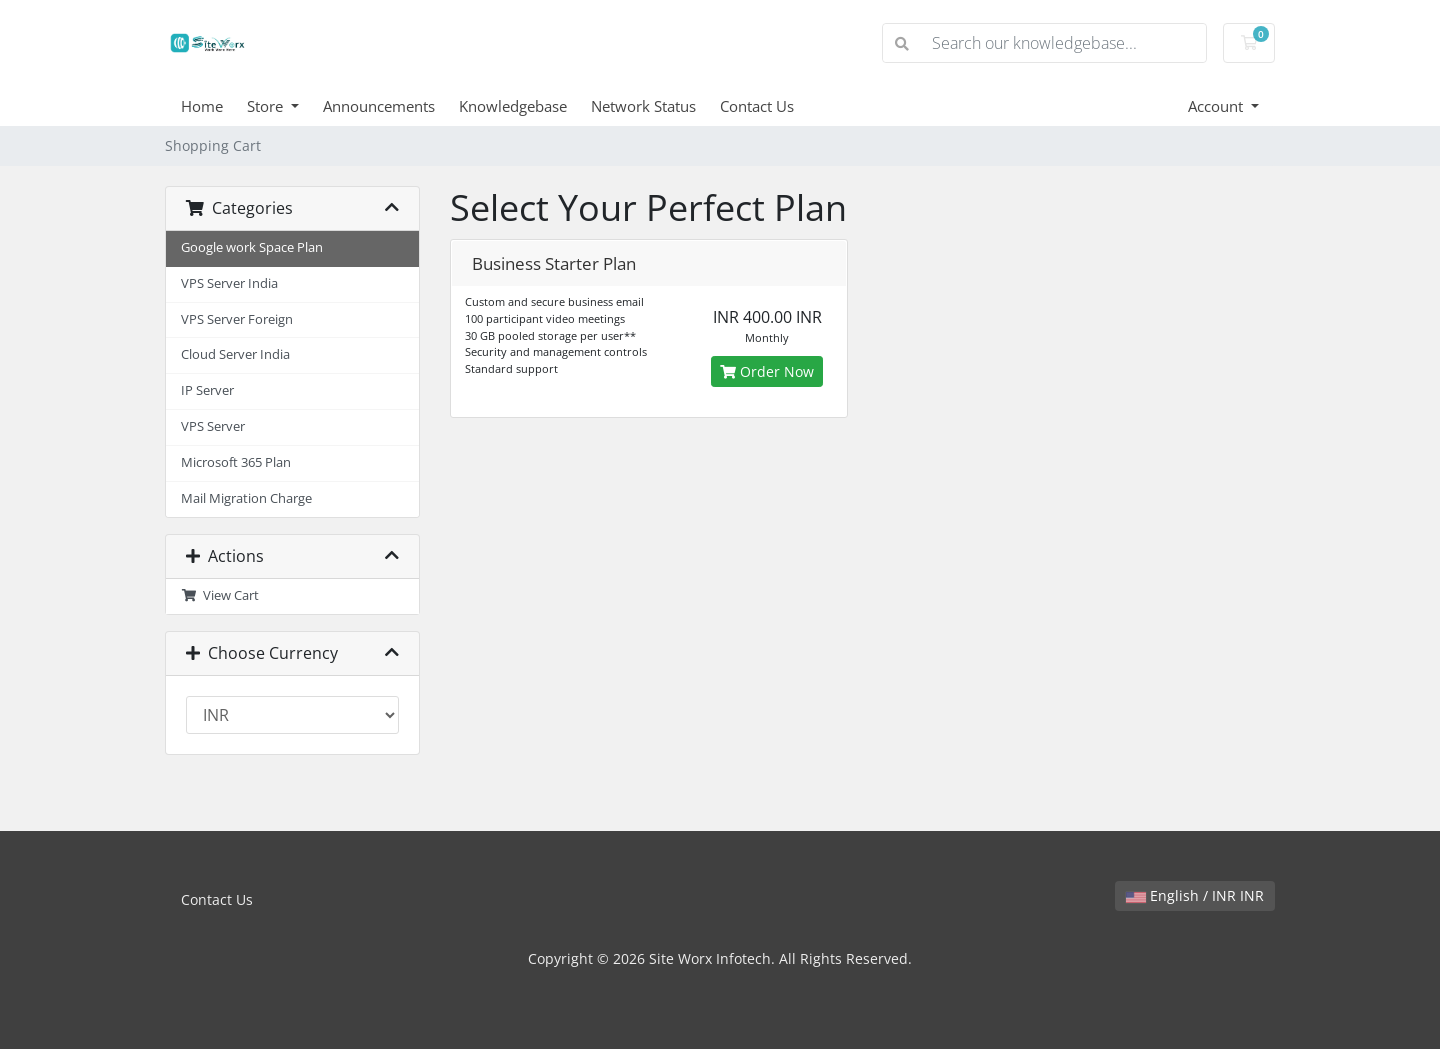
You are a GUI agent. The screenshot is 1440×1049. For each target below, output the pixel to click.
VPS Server (213, 426)
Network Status (643, 106)
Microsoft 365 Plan (236, 462)
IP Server (207, 390)
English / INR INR (1195, 895)
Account (1217, 106)
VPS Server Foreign (237, 319)
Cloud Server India (235, 354)
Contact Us (757, 106)
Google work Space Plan (252, 247)
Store (267, 106)
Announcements (379, 106)
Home (202, 106)
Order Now (767, 371)
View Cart (220, 595)
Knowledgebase (513, 106)
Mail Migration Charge (246, 498)
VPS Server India (229, 283)
